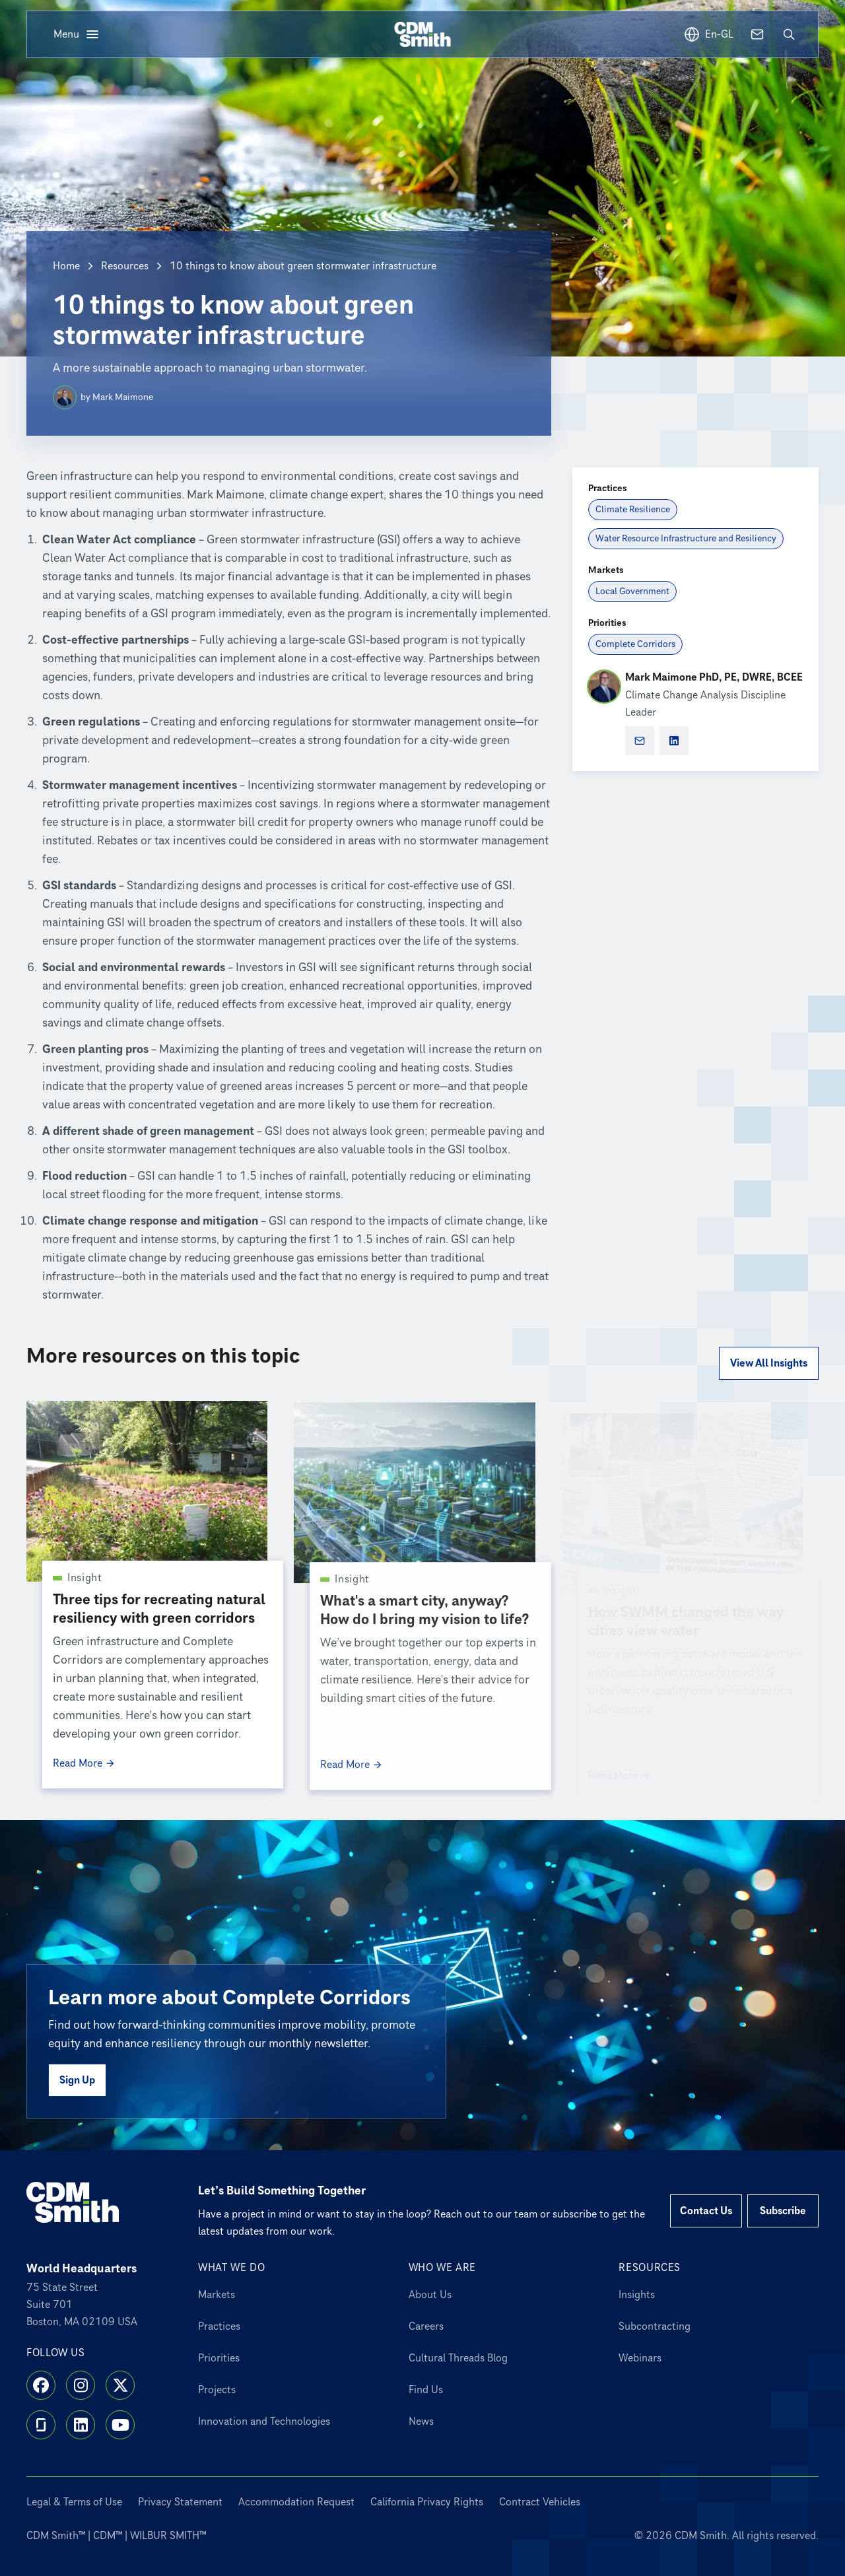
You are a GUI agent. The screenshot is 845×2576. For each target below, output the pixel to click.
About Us (430, 2295)
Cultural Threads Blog (458, 2358)
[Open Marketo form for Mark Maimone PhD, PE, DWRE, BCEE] (639, 740)
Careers (426, 2326)
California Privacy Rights (426, 2502)
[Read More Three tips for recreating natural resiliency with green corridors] (163, 1767)
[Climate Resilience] (632, 509)
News (421, 2421)
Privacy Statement (180, 2502)
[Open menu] (77, 34)
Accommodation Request (296, 2502)
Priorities (219, 2358)
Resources (125, 266)
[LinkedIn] (80, 2424)
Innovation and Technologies (264, 2421)
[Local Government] (632, 591)
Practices (219, 2326)
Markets (216, 2295)
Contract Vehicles (539, 2502)
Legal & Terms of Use (74, 2502)
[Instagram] (80, 2385)
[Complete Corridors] (635, 644)
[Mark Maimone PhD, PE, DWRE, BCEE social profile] (674, 740)
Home (66, 266)
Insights (637, 2295)
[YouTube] (120, 2424)
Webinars (640, 2358)
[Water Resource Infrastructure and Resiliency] (686, 538)
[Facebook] (40, 2385)
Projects (217, 2390)
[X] (120, 2385)
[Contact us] (757, 34)
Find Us (426, 2390)
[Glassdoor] (40, 2424)
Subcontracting (655, 2326)
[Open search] (789, 34)
